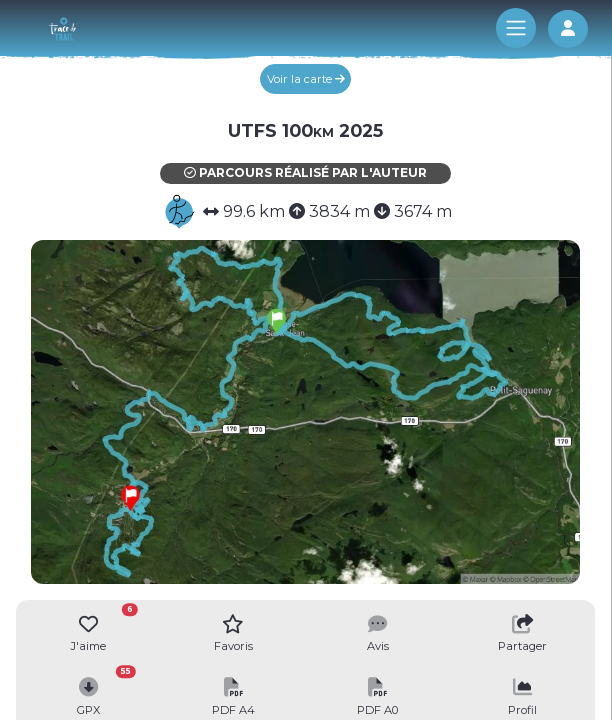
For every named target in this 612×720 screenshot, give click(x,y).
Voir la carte (306, 79)
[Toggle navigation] (516, 28)
